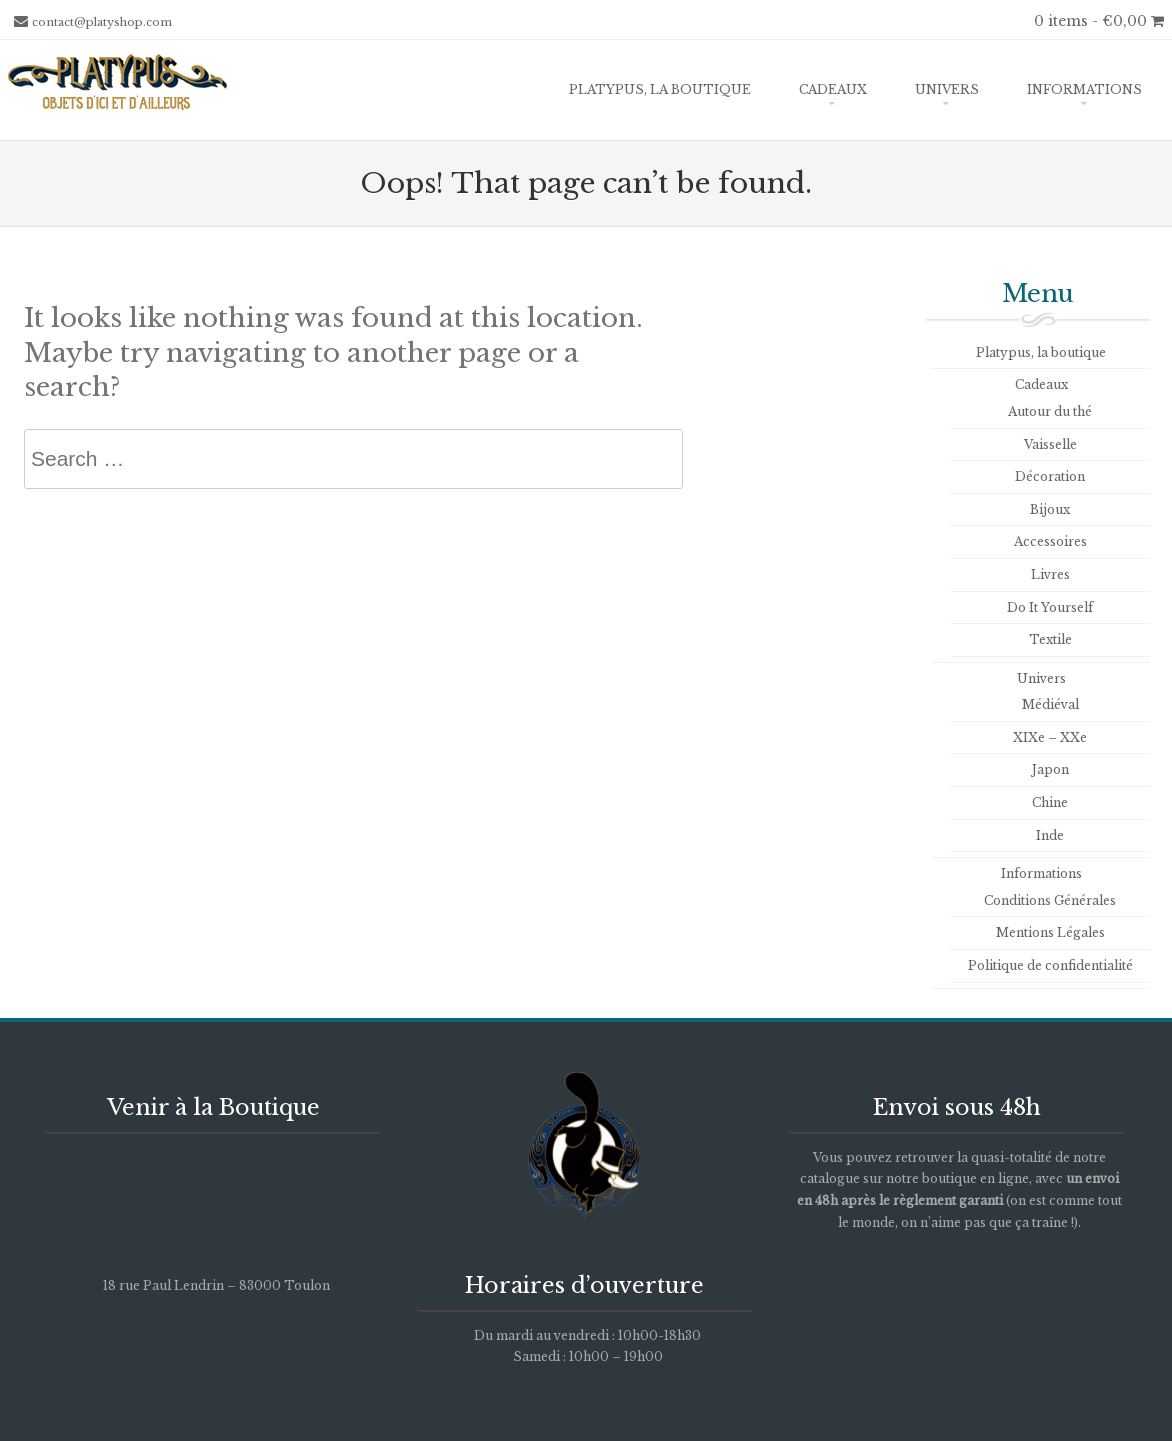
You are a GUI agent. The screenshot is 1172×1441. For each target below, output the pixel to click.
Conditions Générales (1050, 900)
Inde (1050, 835)
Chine (1050, 802)
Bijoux (1050, 509)
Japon (1050, 769)
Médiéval (1050, 704)
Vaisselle (1050, 444)
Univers (947, 89)
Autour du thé (1050, 411)
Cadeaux (833, 89)
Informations (1084, 89)
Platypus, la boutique (660, 89)
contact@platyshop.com (102, 22)
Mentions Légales (1050, 932)
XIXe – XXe (1050, 737)
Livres (1050, 574)
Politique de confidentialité (1050, 965)
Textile (1050, 639)
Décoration (1050, 476)
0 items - (1099, 21)
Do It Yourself (1050, 607)
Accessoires (1050, 541)
